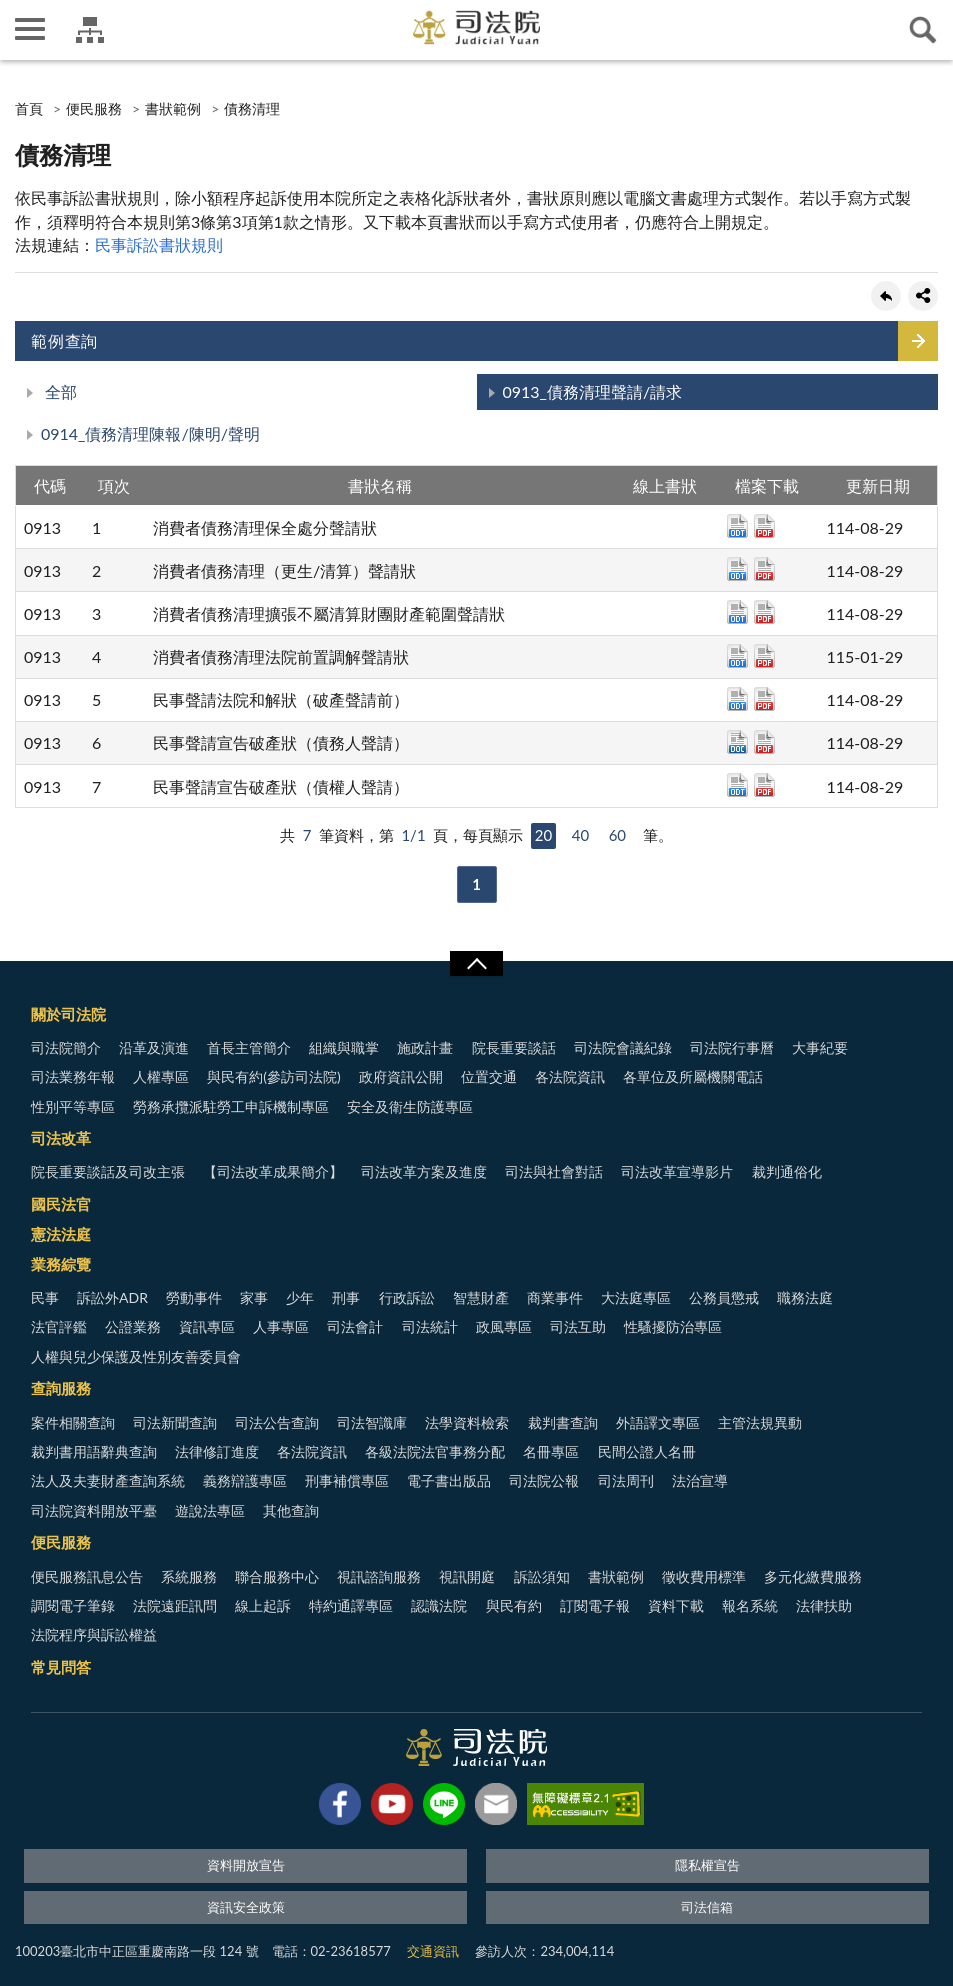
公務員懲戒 (724, 1297)
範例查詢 (64, 340)
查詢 (923, 30)
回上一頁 (886, 296)
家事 (254, 1297)
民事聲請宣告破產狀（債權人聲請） (281, 786)
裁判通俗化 (787, 1171)
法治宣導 (700, 1480)
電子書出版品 (449, 1480)
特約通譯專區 (351, 1605)
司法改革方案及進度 (424, 1171)
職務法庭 (805, 1297)
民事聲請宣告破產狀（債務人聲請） (281, 742)
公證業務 (133, 1326)
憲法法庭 (61, 1234)
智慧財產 (481, 1297)
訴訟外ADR (112, 1297)
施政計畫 (425, 1047)
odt (737, 526)
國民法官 (61, 1204)
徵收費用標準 (704, 1576)
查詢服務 (61, 1388)
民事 (45, 1297)
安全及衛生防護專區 (410, 1106)
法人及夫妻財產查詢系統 (108, 1480)
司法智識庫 (372, 1422)
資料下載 (676, 1605)
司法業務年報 (73, 1076)
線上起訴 (263, 1605)
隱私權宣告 (707, 1865)
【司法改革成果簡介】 (273, 1171)
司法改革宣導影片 (677, 1171)
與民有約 (514, 1605)
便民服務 (94, 108)
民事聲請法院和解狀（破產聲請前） (281, 699)
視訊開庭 (467, 1576)
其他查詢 (291, 1510)
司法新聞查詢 (175, 1422)
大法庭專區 (636, 1297)
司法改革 (61, 1138)
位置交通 (489, 1076)
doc (737, 742)
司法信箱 (707, 1907)
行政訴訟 (407, 1297)
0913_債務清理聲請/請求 (593, 391)
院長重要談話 (514, 1047)
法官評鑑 (59, 1326)
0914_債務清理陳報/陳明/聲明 (150, 433)
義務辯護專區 (245, 1480)
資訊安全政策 (246, 1907)
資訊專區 (207, 1326)
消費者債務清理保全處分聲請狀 (265, 527)
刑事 (346, 1297)
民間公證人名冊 (647, 1451)
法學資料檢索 (467, 1422)
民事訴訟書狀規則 (159, 244)
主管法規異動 (760, 1422)
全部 (59, 391)
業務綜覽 (61, 1264)
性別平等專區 (73, 1106)
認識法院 (439, 1605)
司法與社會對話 (554, 1171)
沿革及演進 (154, 1047)
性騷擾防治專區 (673, 1326)
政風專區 (504, 1326)
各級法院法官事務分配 (435, 1451)
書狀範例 (173, 108)
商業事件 (555, 1297)
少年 (300, 1297)
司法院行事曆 (732, 1047)
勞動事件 (194, 1297)
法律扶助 (824, 1605)
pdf (764, 526)
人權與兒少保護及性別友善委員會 (136, 1356)
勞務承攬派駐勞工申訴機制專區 (231, 1106)
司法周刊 (626, 1480)
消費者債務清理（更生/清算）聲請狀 (284, 570)
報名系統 (750, 1605)
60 (617, 835)
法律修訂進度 (217, 1451)
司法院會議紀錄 (623, 1047)
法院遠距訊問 (175, 1605)
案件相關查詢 (73, 1422)
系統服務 (189, 1576)
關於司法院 (68, 1014)
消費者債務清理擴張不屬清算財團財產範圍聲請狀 (329, 613)
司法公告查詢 (277, 1422)
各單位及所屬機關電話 (693, 1076)
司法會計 (355, 1326)
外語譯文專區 (658, 1422)
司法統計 (430, 1326)
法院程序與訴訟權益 (94, 1634)
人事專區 (281, 1326)
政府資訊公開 (401, 1076)
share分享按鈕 (923, 296)
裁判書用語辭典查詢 (94, 1451)
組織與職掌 (344, 1047)
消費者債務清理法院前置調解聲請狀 (281, 656)
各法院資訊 (570, 1076)
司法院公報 (544, 1480)
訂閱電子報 (595, 1605)
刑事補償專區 (347, 1480)
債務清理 (252, 108)
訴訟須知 (542, 1576)
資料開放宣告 (246, 1865)
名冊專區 (551, 1451)
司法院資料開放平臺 (94, 1510)
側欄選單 (30, 29)
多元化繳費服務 (813, 1576)
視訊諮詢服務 (379, 1576)
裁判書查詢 (563, 1422)
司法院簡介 (66, 1047)
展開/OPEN (476, 964)
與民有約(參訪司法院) (273, 1076)
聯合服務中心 (277, 1576)
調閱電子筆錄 (73, 1605)
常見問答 (61, 1667)
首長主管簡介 (249, 1047)
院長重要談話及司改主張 (108, 1171)
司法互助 (578, 1326)
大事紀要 (820, 1047)
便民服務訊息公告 (87, 1576)
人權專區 (161, 1076)
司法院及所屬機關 (90, 30)
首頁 (29, 108)
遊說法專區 (210, 1510)
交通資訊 (433, 1951)
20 (543, 835)
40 (580, 835)
